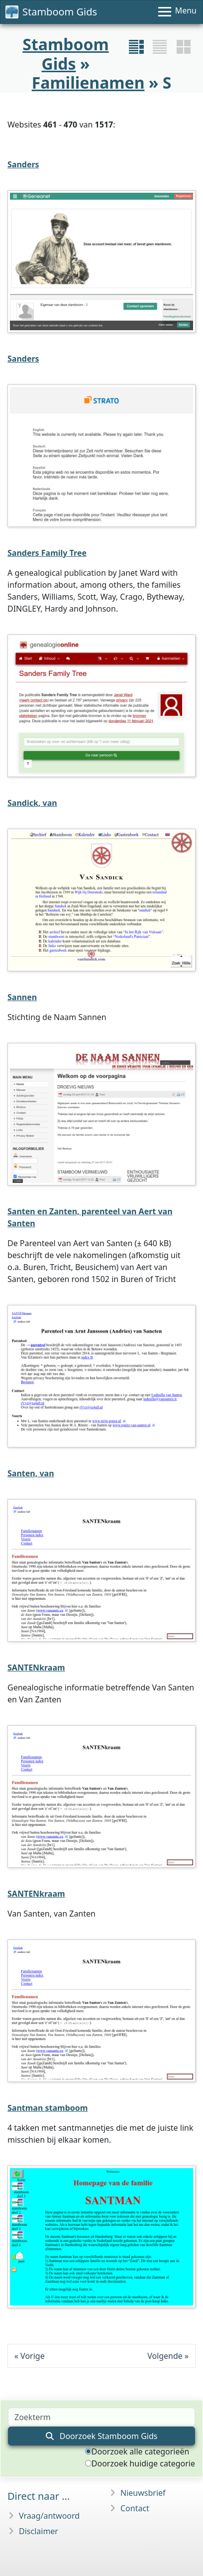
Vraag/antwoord (49, 2515)
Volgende (165, 2355)
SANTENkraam (36, 1667)
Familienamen (88, 82)
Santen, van (30, 1473)
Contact (134, 2508)
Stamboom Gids (51, 11)
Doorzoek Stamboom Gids (102, 2436)
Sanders (23, 164)
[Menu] (177, 11)
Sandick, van (32, 802)
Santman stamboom (47, 2107)
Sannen (22, 997)
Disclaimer (38, 2531)
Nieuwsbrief (143, 2492)
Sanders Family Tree (47, 552)
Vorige (32, 2355)
